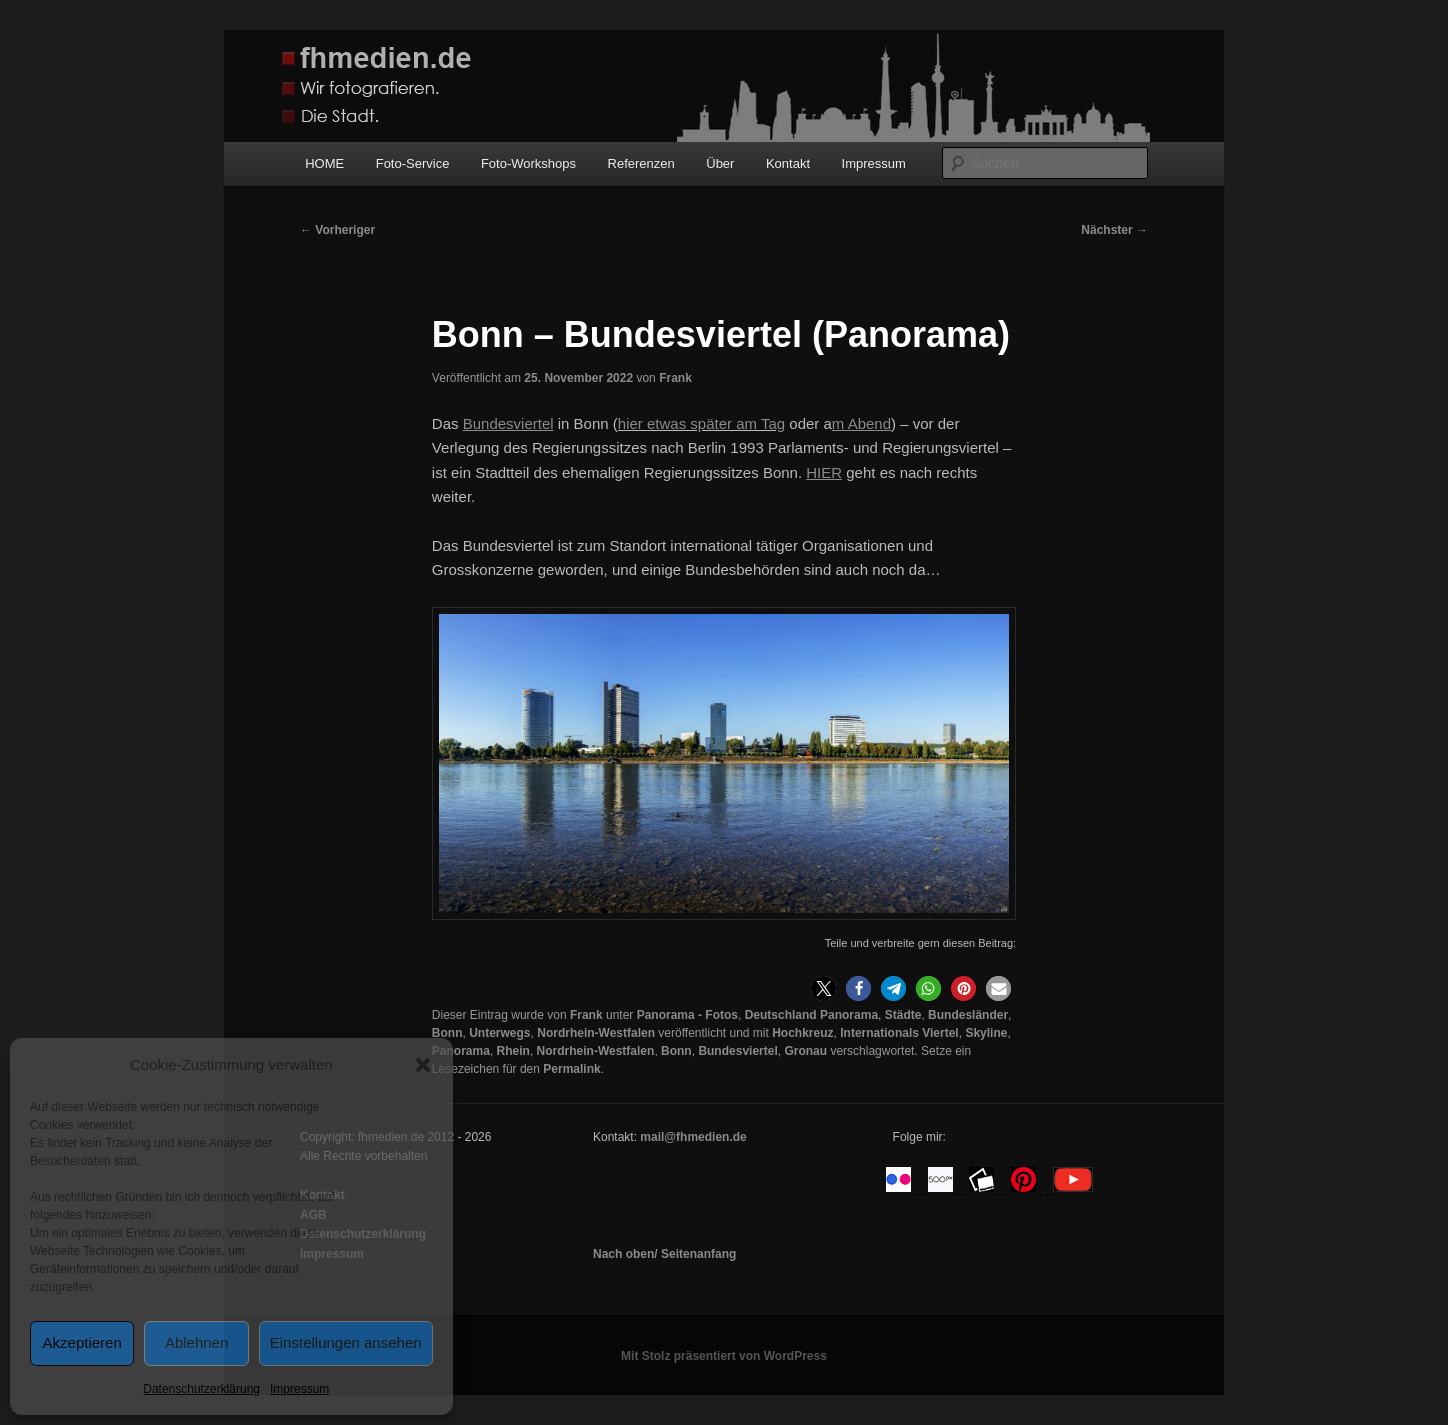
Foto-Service (413, 163)
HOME (324, 163)
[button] (423, 1065)
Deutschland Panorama (811, 1015)
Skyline (986, 1033)
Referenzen (641, 163)
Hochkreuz (802, 1033)
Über (720, 163)
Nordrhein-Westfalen (596, 1033)
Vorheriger (337, 230)
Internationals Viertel (899, 1033)
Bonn (447, 1033)
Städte (903, 1015)
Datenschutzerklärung (201, 1389)
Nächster (1114, 230)
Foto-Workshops (528, 163)
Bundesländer (968, 1015)
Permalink (571, 1069)
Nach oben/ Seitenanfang (664, 1254)
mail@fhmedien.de (693, 1137)
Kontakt (788, 163)
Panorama (461, 1051)
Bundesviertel (737, 1051)
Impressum (299, 1389)
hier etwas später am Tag (701, 423)
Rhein (513, 1051)
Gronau (805, 1051)
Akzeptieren (82, 1342)
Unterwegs (499, 1033)
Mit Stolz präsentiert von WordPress (724, 1356)
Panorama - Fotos (687, 1015)
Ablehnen (196, 1342)
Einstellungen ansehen (346, 1342)
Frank (675, 378)
